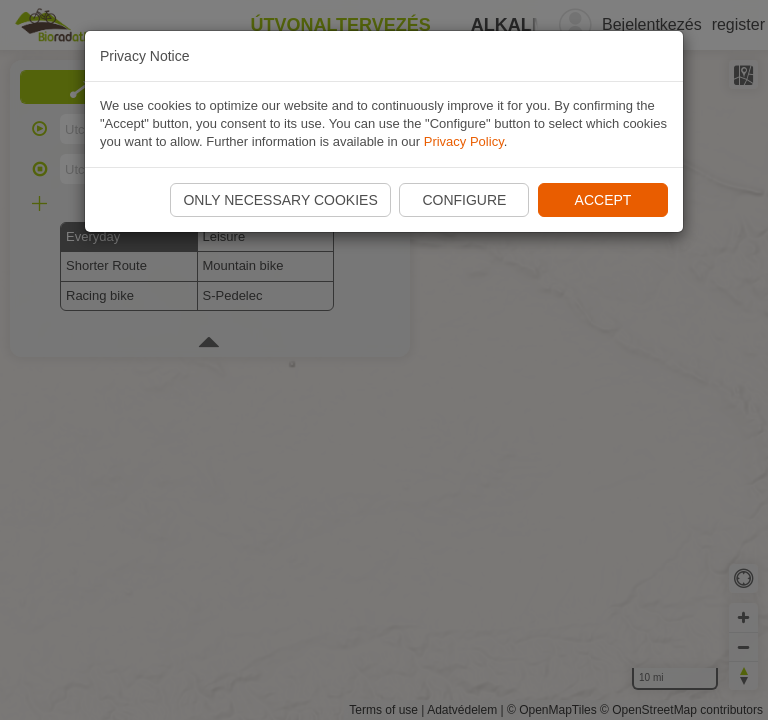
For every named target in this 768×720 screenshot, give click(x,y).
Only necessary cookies (280, 200)
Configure (464, 200)
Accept (603, 200)
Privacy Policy (464, 141)
